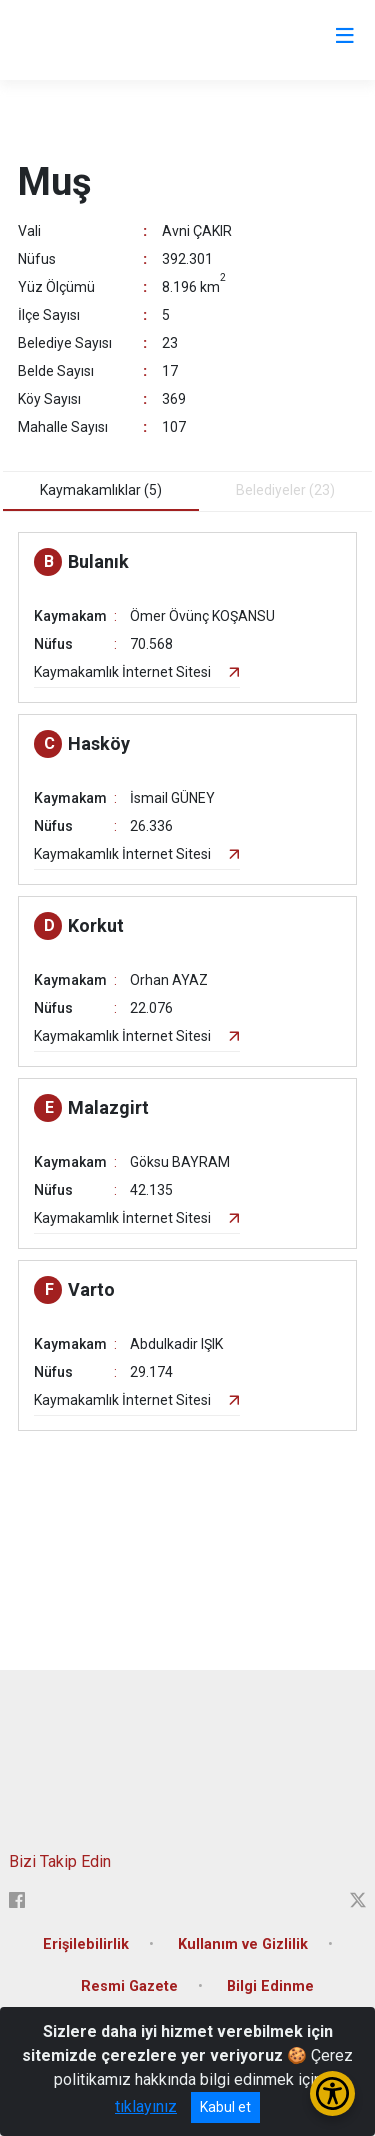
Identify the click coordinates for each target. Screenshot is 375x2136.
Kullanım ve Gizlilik (243, 1944)
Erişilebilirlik (86, 1944)
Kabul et (225, 2107)
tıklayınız (146, 2106)
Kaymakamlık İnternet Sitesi (122, 672)
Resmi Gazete (129, 1986)
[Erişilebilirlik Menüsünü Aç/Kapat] (332, 2093)
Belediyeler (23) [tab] (285, 490)
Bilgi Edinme (270, 1986)
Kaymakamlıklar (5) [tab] (101, 490)
